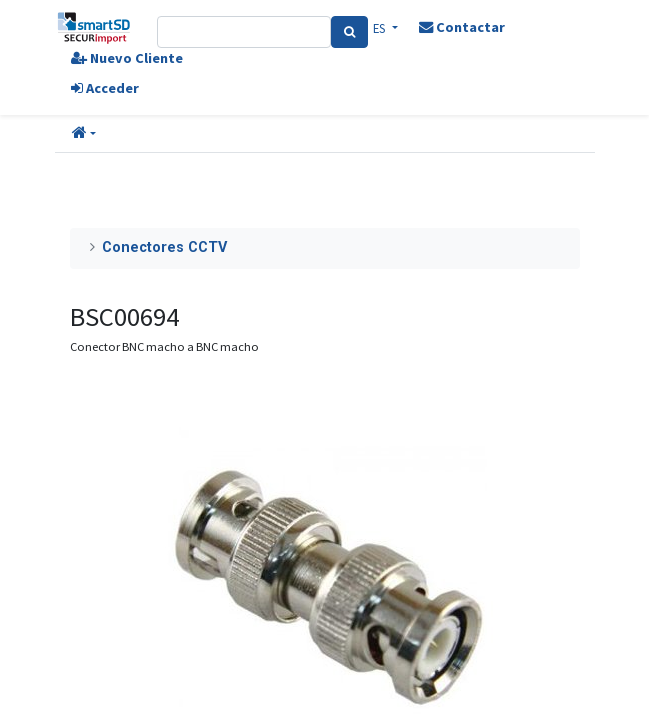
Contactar (462, 27)
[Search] (349, 32)
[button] (84, 134)
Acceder (105, 88)
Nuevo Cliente (127, 58)
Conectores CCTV (164, 247)
